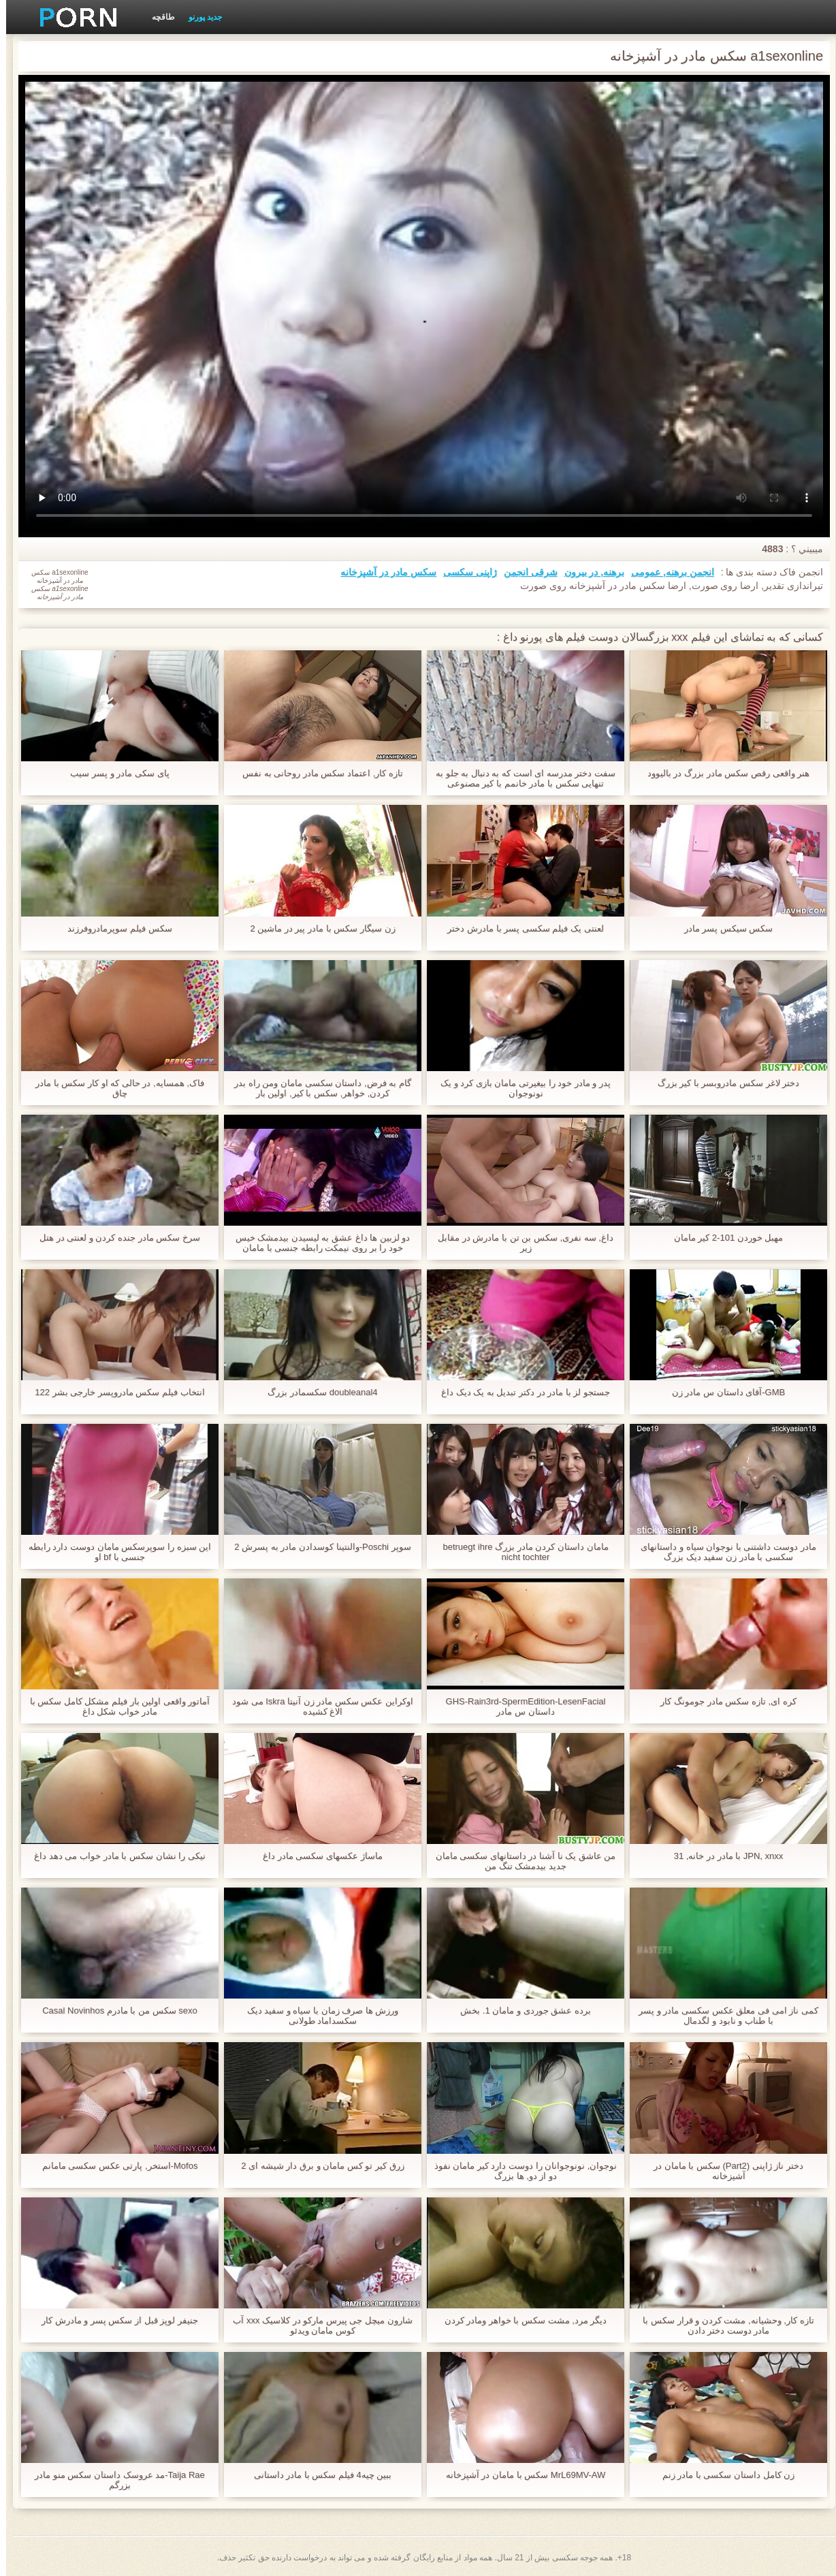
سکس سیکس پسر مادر (722, 928)
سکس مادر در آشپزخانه (382, 572)
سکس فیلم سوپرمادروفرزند (113, 928)
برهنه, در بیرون (588, 572)
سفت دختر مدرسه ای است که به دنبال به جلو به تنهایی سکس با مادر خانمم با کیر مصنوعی (519, 778)
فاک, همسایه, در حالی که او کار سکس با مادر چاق (113, 1088)
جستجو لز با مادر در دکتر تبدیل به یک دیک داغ (519, 1392)
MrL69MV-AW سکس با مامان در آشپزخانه (519, 2475)
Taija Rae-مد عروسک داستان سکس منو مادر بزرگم (114, 2480)
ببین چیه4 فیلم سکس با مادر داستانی (317, 2475)
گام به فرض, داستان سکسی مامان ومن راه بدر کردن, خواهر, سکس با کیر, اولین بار (316, 1088)
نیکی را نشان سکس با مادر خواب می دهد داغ (113, 1856)
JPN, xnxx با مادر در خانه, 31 (722, 1856)
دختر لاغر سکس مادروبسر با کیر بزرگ (723, 1083)
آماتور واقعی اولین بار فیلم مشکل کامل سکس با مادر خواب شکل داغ (114, 1706)
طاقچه (157, 17)
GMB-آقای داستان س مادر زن (722, 1392)
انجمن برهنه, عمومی (666, 572)
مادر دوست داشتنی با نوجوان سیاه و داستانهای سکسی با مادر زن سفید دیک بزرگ (721, 1552)
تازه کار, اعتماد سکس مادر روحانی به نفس (316, 773)
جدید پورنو (199, 17)
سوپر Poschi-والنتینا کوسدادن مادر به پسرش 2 (316, 1547)
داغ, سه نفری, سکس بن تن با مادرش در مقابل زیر (519, 1243)
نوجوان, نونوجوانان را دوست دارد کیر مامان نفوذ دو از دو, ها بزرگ (519, 2171)
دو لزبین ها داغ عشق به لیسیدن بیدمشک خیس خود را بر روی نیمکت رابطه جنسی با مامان (316, 1243)
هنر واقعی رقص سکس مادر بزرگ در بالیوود (722, 773)
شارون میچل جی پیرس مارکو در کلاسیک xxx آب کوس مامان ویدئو (316, 2325)
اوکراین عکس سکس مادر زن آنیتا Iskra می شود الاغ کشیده (316, 1706)
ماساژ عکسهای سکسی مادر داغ (316, 1856)
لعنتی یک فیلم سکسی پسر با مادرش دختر (519, 928)
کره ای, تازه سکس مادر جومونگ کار (722, 1701)
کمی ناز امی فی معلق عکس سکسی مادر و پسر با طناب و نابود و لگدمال (722, 2015)
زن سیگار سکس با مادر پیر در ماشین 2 (316, 928)
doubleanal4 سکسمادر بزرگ (316, 1392)
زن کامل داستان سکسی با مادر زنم (722, 2475)
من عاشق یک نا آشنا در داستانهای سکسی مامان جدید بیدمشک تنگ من (520, 1861)
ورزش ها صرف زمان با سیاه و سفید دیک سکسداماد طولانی (317, 2015)
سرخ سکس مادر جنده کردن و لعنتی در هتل (113, 1238)
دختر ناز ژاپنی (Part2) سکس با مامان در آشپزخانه (722, 2171)
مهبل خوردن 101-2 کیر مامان (722, 1238)
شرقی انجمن (524, 572)
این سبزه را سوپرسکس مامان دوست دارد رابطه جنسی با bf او (113, 1552)
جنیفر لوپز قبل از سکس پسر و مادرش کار (113, 2320)
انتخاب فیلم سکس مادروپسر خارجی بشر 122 (113, 1392)
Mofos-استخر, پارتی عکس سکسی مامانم (114, 2166)
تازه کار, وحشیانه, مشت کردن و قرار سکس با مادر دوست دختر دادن (722, 2325)
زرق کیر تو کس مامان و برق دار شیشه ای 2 (316, 2166)
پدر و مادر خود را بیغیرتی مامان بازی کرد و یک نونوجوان (519, 1088)
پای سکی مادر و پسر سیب (113, 773)
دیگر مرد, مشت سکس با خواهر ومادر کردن (519, 2320)
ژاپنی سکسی (464, 572)
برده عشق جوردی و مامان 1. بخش (519, 2010)
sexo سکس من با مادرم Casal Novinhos (113, 2010)
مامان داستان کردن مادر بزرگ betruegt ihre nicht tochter (519, 1552)
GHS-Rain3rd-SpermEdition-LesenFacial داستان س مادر (520, 1706)
